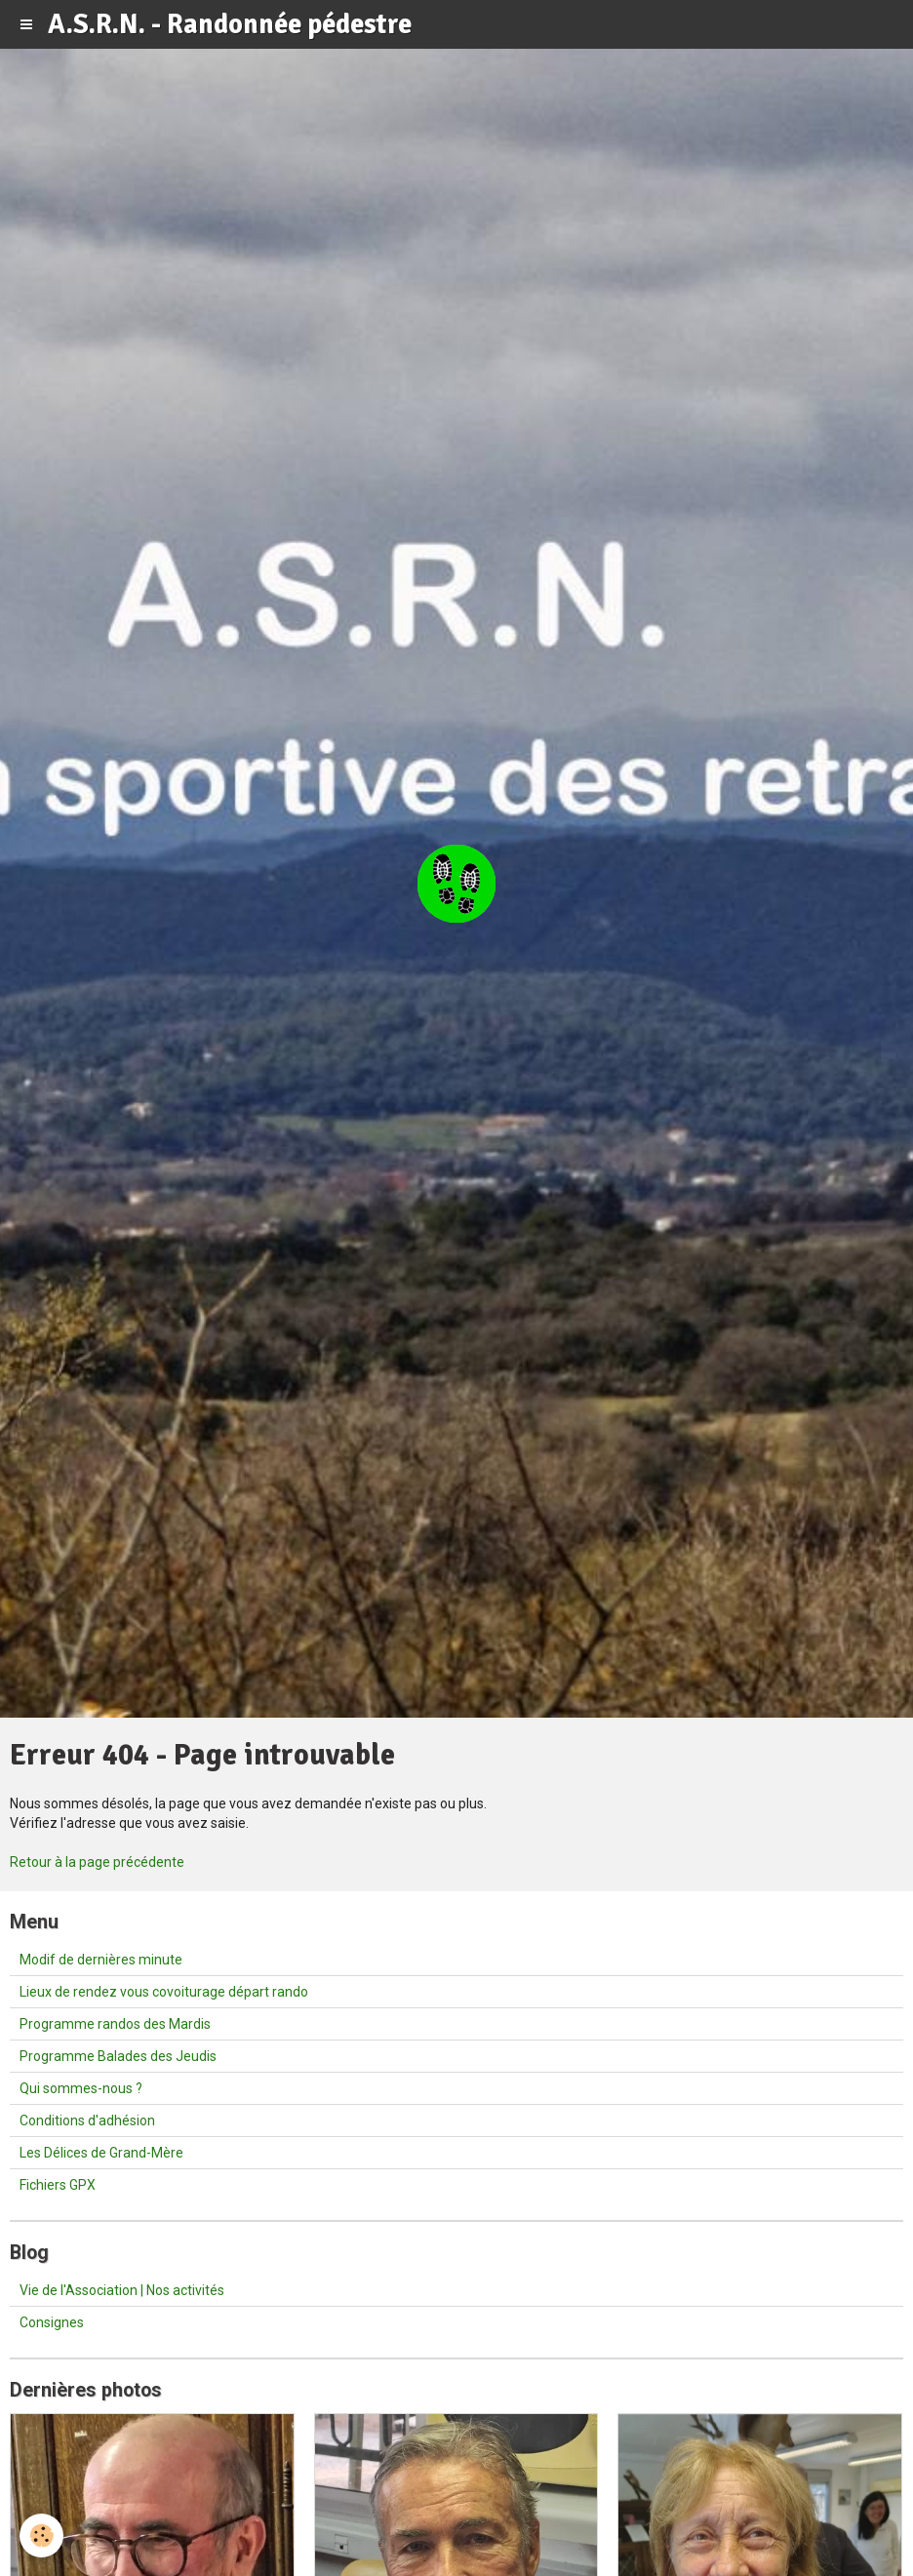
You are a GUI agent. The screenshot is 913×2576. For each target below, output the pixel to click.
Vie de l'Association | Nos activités (122, 2290)
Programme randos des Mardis (115, 2024)
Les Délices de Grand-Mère (101, 2152)
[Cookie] (41, 2535)
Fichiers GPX (58, 2185)
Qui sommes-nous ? (81, 2088)
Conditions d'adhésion (87, 2120)
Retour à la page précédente (97, 1862)
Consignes (52, 2322)
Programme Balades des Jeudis (118, 2056)
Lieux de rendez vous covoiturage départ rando (164, 1992)
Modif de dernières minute (101, 1959)
